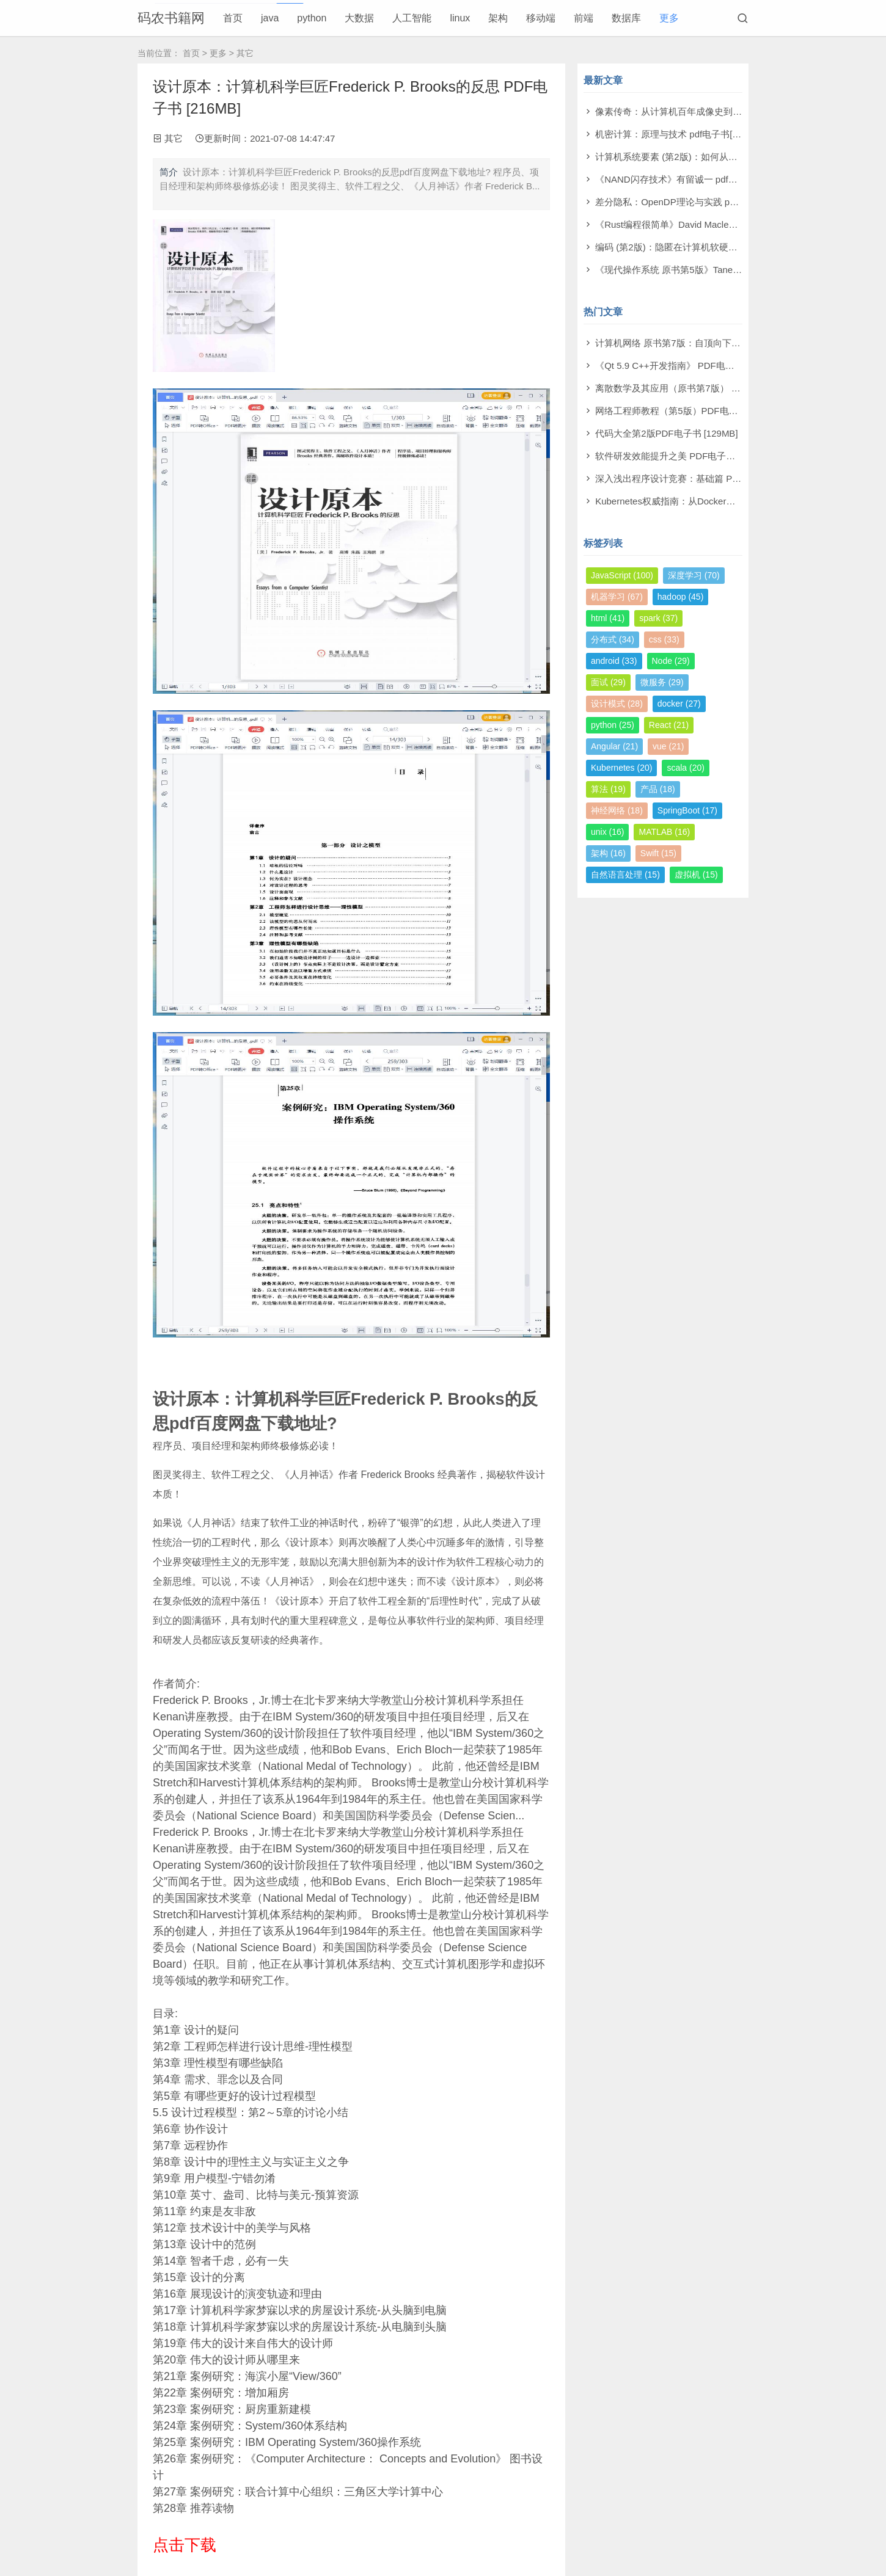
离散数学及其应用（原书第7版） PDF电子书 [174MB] (704, 388)
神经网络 (617, 810)
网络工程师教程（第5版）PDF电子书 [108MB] (689, 411)
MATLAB (664, 832)
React (669, 725)
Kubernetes (621, 768)
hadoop (680, 597)
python (311, 18)
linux (460, 18)
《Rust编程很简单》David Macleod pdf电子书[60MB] (703, 224)
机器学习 (617, 597)
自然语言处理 (625, 874)
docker (679, 703)
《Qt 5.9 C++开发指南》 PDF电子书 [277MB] (687, 365)
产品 (657, 789)
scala (685, 768)
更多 (669, 18)
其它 (245, 53)
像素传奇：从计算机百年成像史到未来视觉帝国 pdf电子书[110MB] (730, 111)
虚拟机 (696, 874)
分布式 (612, 639)
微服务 (662, 682)
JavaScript (622, 575)
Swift (658, 853)
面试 (608, 682)
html (607, 618)
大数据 (359, 18)
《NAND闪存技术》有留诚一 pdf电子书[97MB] (690, 179)
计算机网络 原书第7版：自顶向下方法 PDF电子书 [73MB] (712, 343)
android (614, 661)
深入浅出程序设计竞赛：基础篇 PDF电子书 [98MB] (699, 478)
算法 (608, 789)
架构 (498, 18)
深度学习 (694, 575)
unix (607, 832)
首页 (233, 18)
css (664, 639)
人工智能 (411, 18)
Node (671, 661)
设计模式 (617, 703)
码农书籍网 (171, 18)
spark (658, 618)
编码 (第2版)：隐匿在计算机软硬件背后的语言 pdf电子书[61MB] (725, 247)
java (270, 18)
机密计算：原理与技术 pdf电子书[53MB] (677, 134)
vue (668, 746)
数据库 (626, 18)
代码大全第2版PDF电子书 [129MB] (666, 433)
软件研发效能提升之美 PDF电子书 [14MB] (681, 456)
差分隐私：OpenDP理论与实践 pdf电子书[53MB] (694, 202)
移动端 (540, 18)
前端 (583, 18)
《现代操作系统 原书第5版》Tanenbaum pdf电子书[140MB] (716, 269)
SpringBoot (687, 810)
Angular (614, 746)
